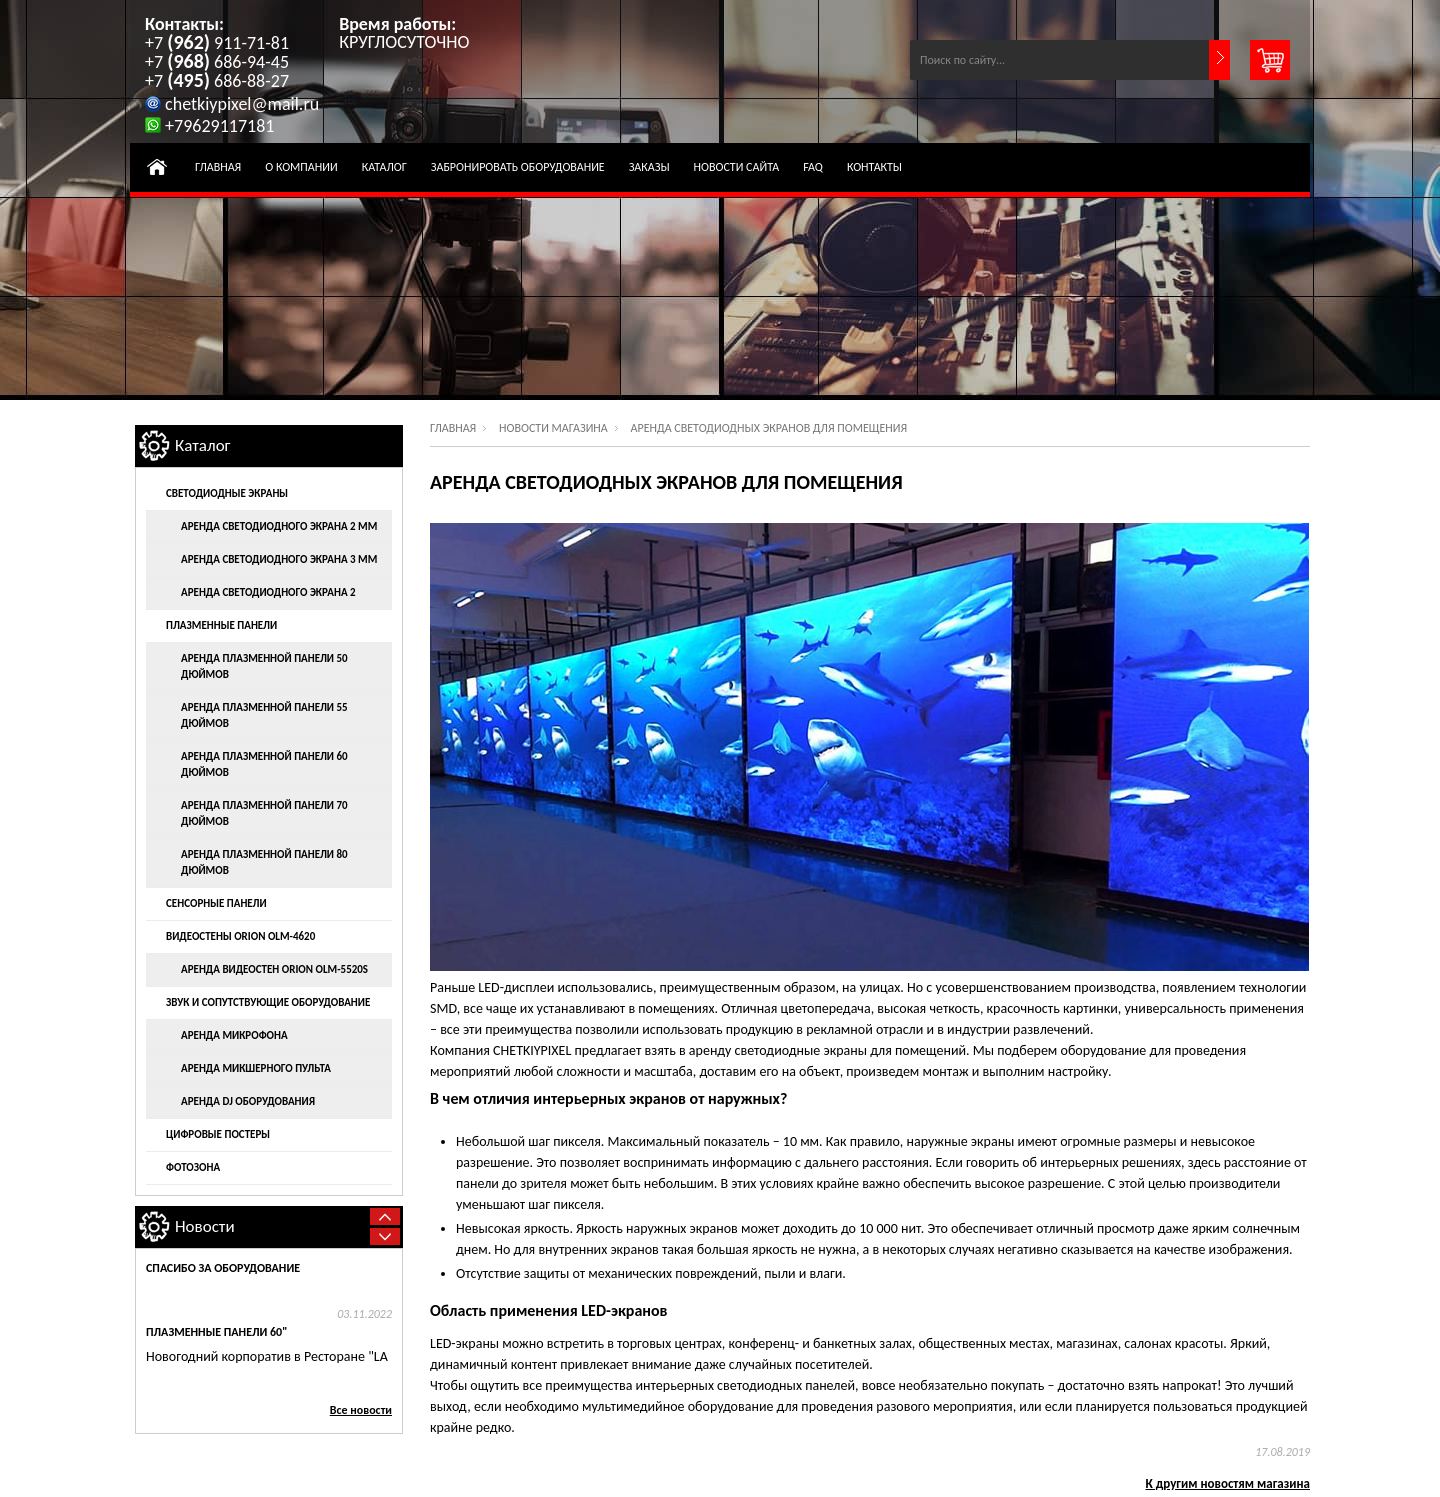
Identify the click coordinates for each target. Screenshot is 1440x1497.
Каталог (384, 167)
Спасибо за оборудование (223, 1268)
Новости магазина (553, 428)
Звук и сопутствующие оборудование (268, 1002)
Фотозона (193, 1167)
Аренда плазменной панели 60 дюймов (264, 764)
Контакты (874, 167)
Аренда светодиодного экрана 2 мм (279, 526)
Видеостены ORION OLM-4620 (240, 936)
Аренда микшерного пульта (256, 1068)
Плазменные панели (221, 625)
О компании (301, 167)
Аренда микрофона (234, 1035)
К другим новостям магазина (1228, 1483)
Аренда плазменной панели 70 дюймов (264, 813)
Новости (205, 1226)
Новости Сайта (737, 167)
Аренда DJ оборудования (248, 1101)
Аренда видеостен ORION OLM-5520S (274, 969)
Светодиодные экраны (227, 493)
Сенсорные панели (216, 903)
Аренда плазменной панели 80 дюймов (264, 862)
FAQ (813, 167)
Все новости (361, 1410)
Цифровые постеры (218, 1134)
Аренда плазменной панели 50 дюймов (264, 666)
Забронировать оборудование (518, 167)
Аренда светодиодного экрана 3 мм (279, 559)
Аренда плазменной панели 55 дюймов (264, 715)
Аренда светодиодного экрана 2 (268, 592)
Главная (218, 167)
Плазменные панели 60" (216, 1332)
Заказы (649, 167)
